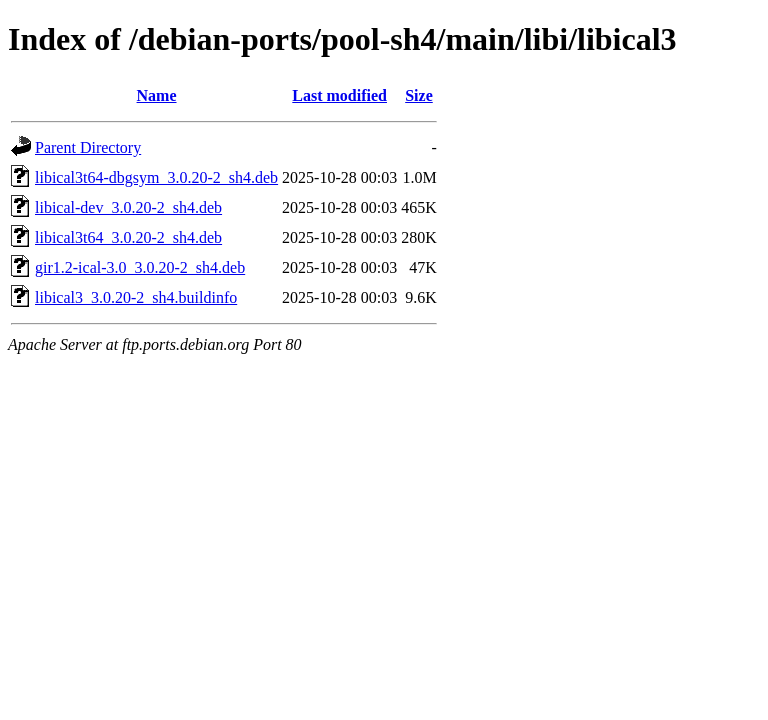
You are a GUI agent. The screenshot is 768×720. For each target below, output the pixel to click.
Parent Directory (88, 147)
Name (157, 95)
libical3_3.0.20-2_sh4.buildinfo (136, 297)
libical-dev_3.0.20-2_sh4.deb (128, 207)
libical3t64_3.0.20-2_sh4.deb (128, 237)
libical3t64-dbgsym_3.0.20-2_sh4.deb (156, 177)
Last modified (339, 95)
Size (419, 95)
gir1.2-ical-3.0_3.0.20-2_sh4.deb (140, 267)
